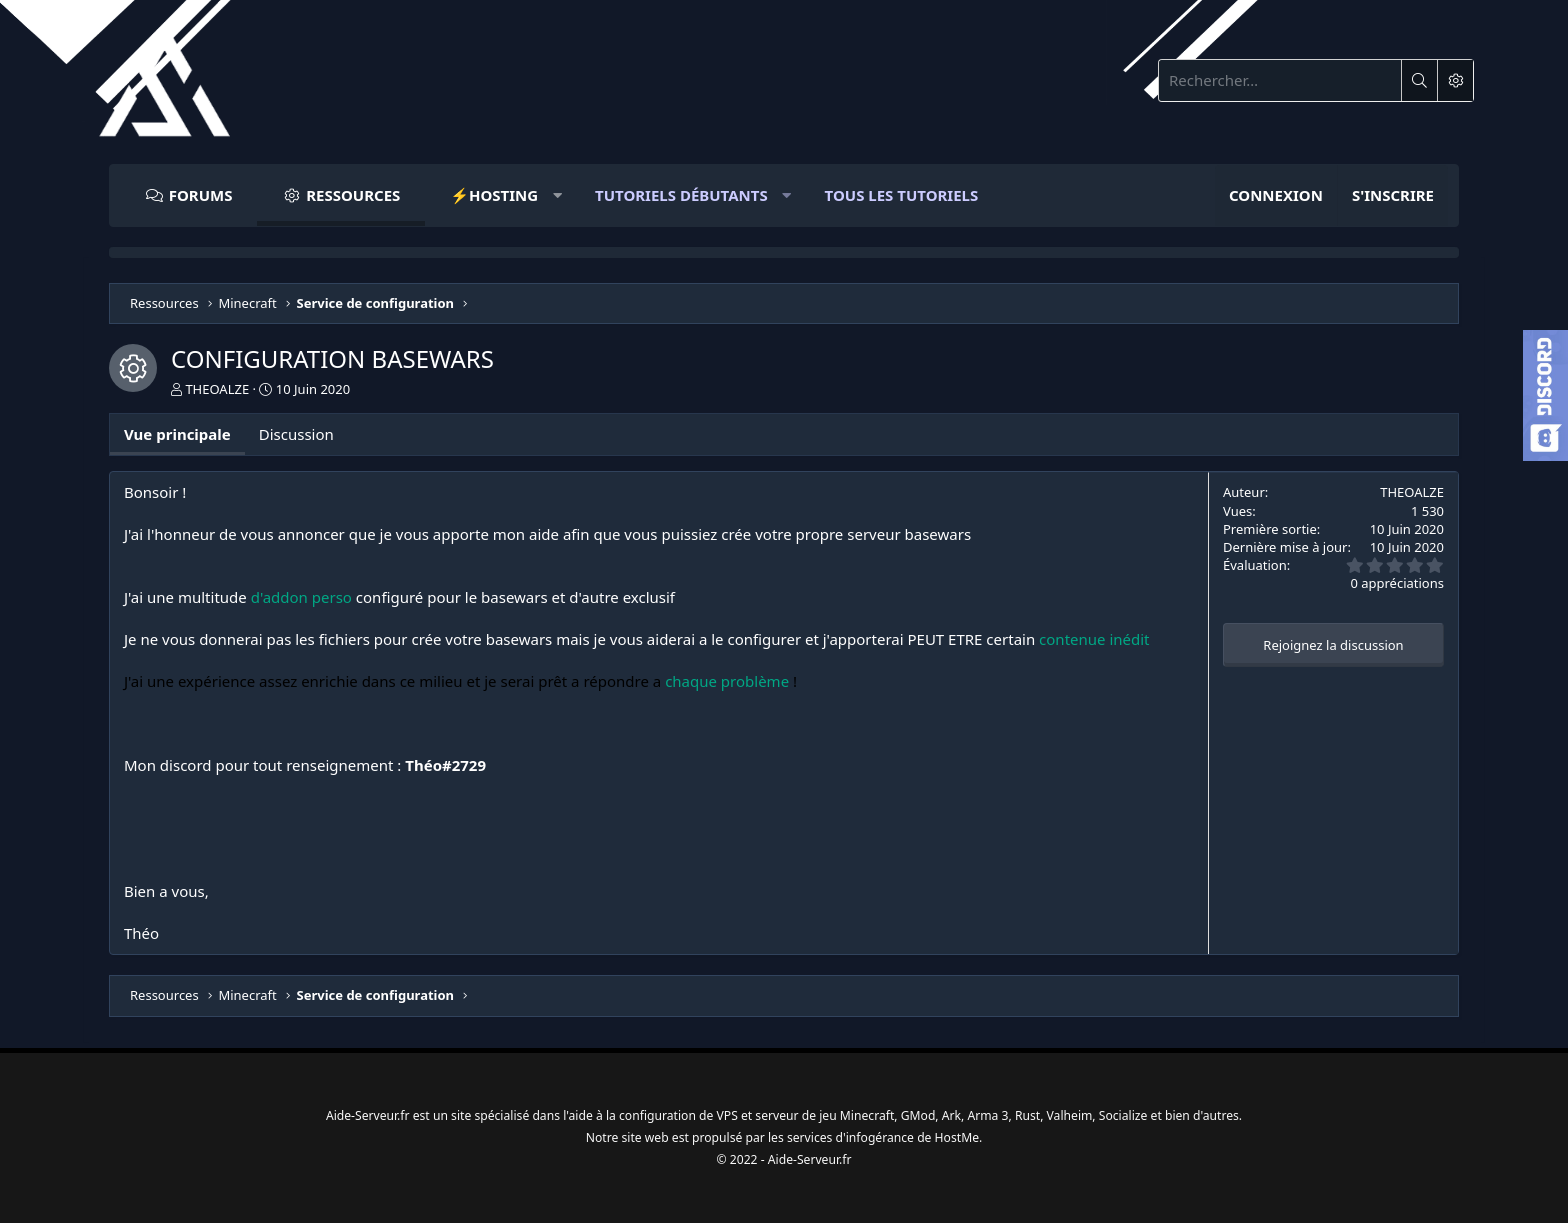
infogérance (886, 1134)
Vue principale (177, 434)
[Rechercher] (1280, 80)
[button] (497, 195)
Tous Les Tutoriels (902, 195)
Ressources (353, 195)
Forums (201, 195)
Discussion (296, 434)
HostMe (969, 1134)
